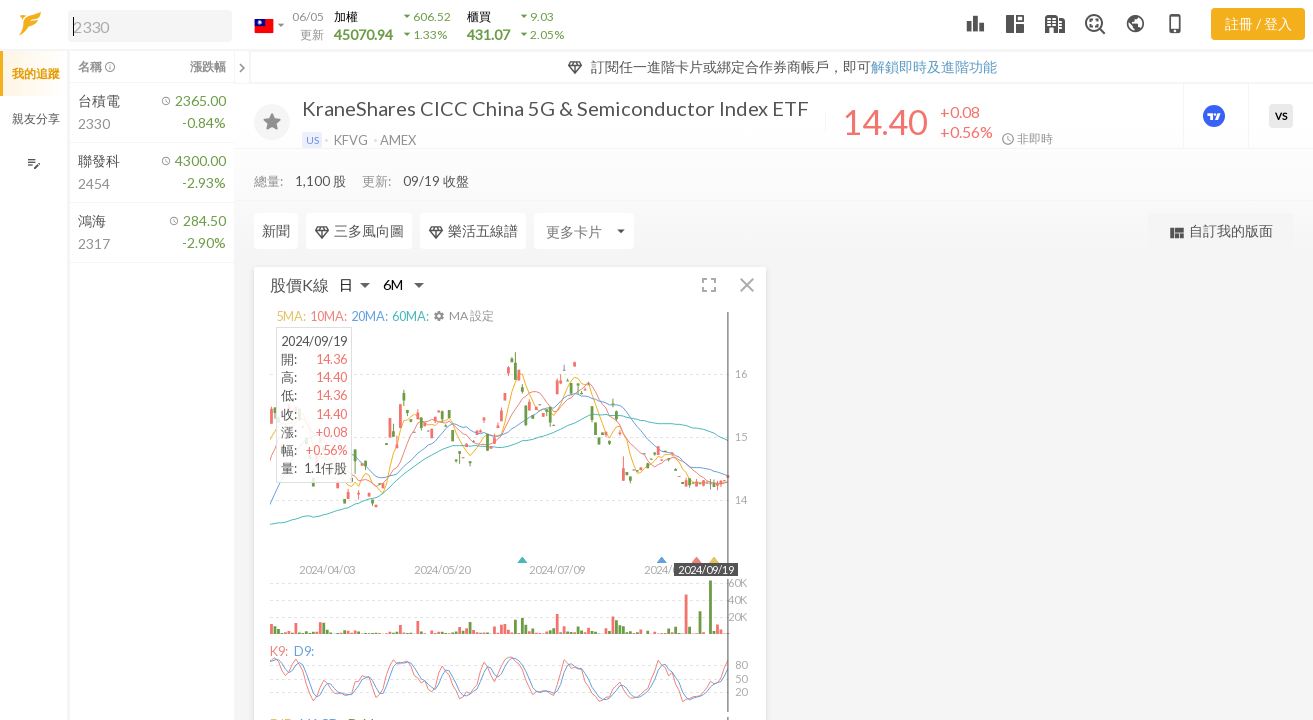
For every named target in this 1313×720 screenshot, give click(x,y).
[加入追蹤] (272, 122)
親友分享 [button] (36, 118)
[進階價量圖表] (1216, 116)
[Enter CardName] (584, 231)
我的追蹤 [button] (36, 73)
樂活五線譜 (473, 231)
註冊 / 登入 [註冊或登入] (1258, 23)
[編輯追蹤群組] (33, 163)
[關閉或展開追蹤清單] (242, 67)
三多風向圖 (359, 231)
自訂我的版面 (1220, 231)
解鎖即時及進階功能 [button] (934, 66)
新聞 (276, 230)
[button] (146, 25)
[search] (150, 26)
